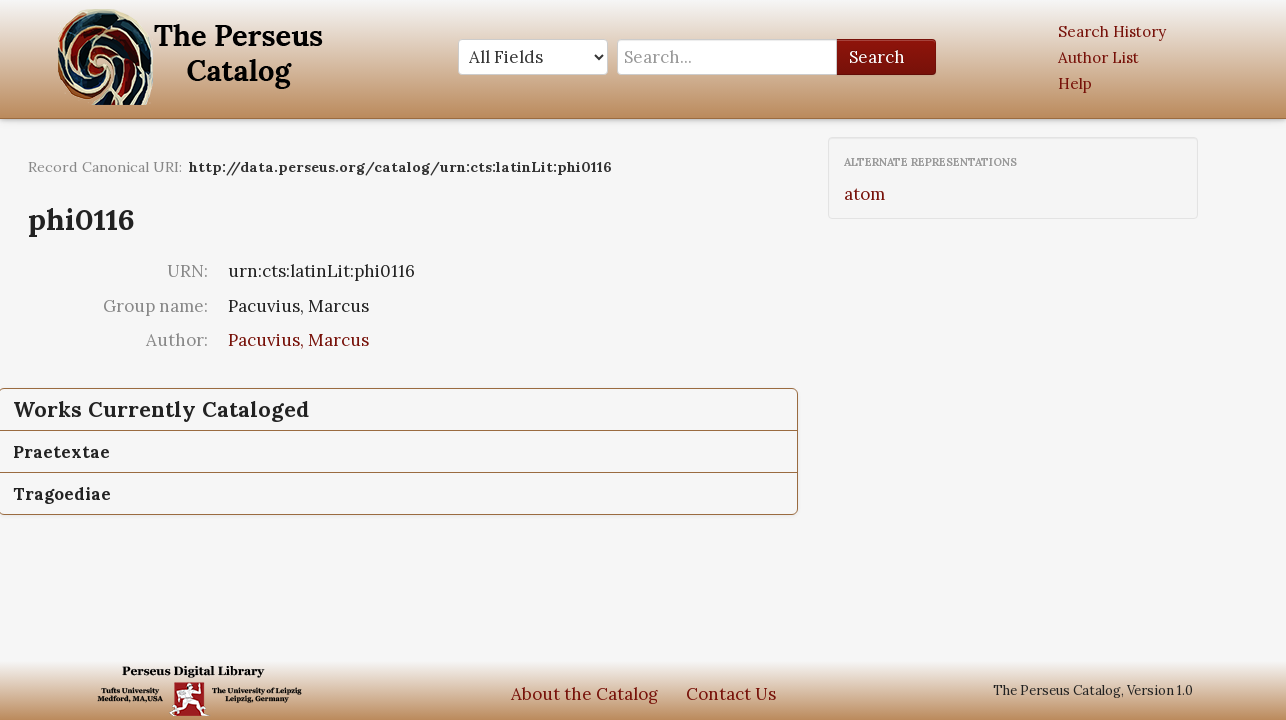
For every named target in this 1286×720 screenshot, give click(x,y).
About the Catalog (584, 694)
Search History (1112, 31)
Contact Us (731, 694)
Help (1075, 83)
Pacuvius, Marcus (298, 340)
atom (864, 194)
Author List (1098, 57)
